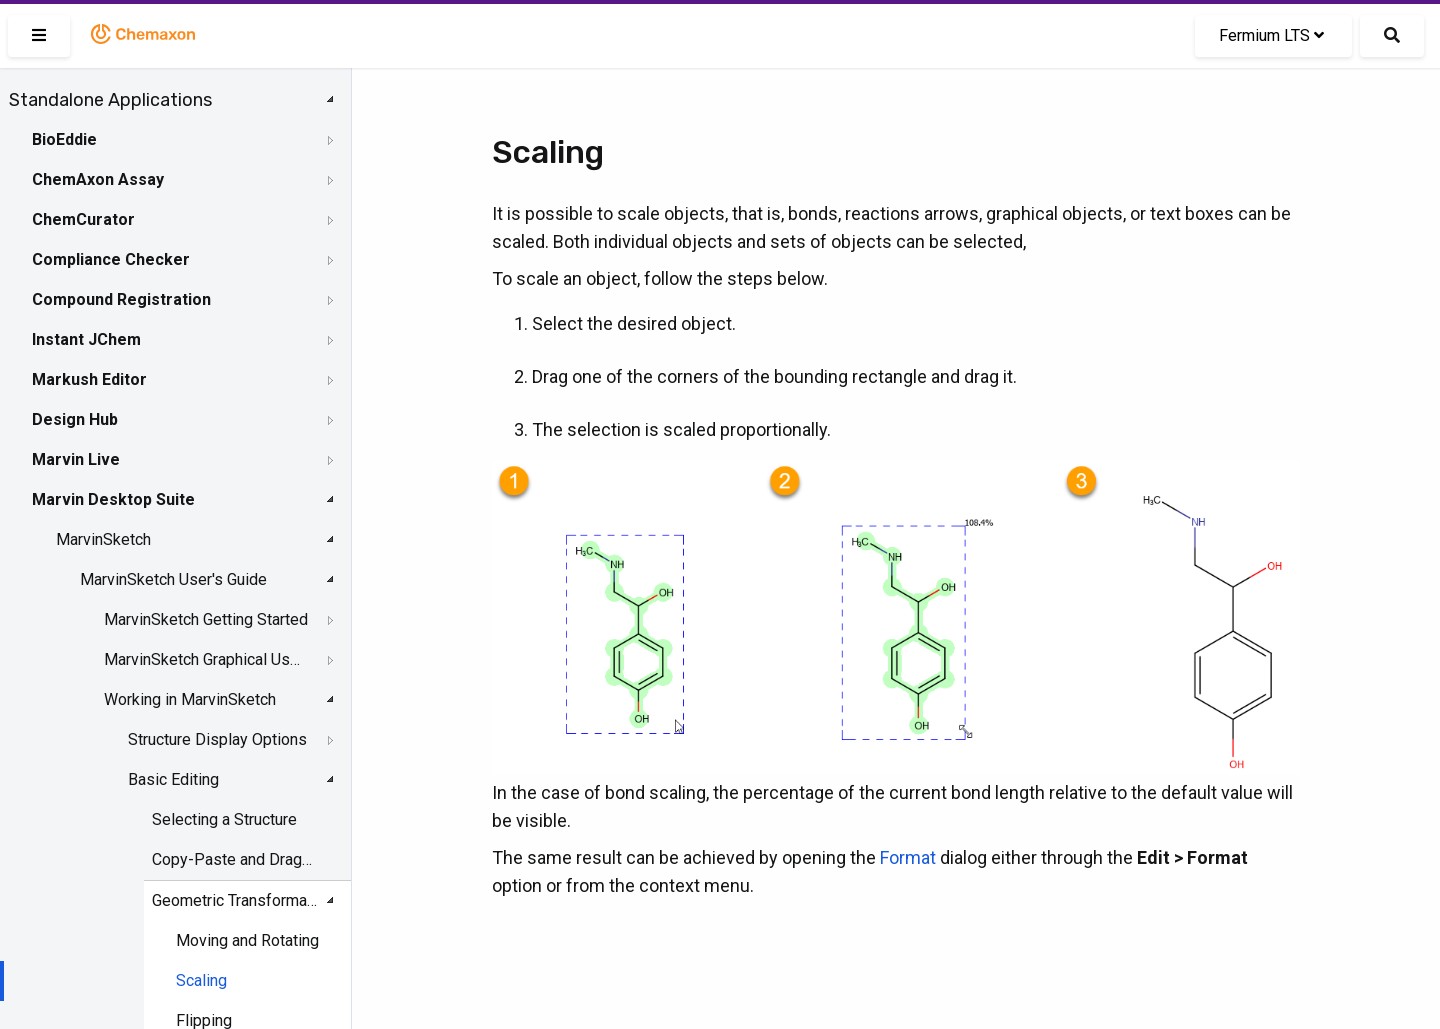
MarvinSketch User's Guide (173, 579)
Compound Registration (121, 299)
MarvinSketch (103, 539)
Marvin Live (76, 459)
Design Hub (75, 419)
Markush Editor (89, 379)
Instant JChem (86, 339)
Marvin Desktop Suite (113, 499)
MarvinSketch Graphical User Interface (206, 659)
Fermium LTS (1271, 35)
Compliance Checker (111, 259)
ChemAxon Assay (98, 179)
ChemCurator (83, 219)
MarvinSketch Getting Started (206, 619)
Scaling (201, 980)
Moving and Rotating (247, 940)
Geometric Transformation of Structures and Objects (235, 900)
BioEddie (64, 139)
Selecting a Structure (224, 819)
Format (908, 857)
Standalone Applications (110, 100)
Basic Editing (173, 779)
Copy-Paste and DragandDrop (235, 859)
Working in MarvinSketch (190, 699)
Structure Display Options (217, 739)
